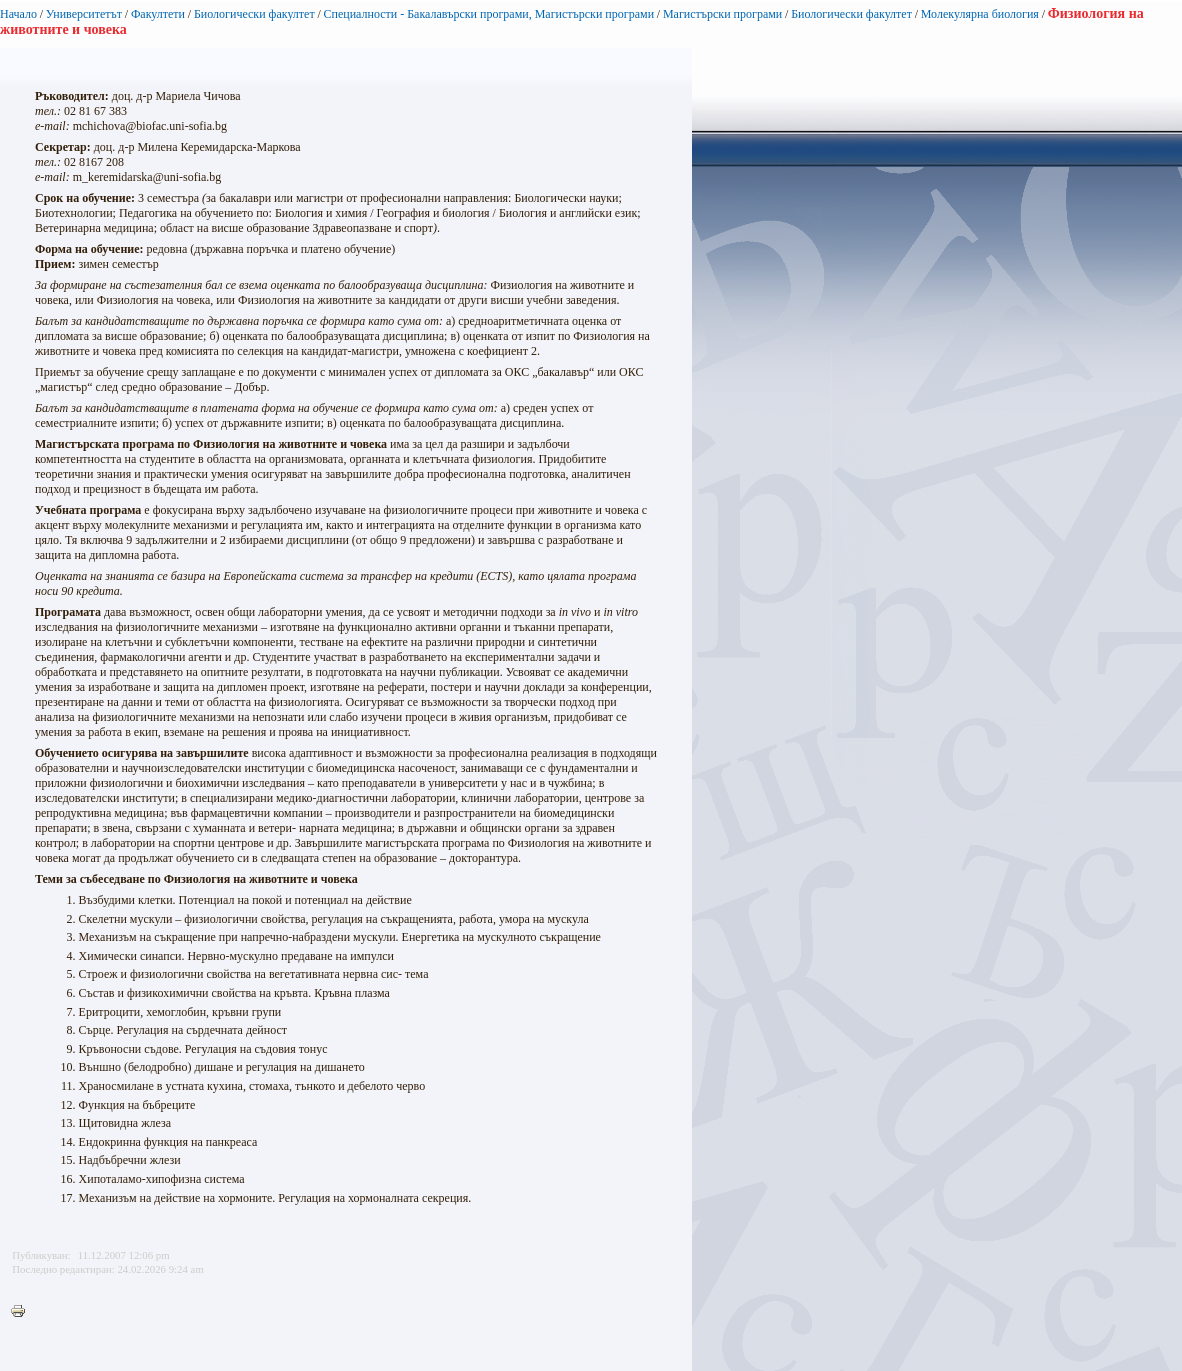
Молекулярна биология (980, 14)
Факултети (158, 14)
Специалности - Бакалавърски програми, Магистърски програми (489, 14)
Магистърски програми (722, 14)
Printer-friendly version (23, 1312)
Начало (18, 14)
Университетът (84, 14)
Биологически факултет (254, 14)
